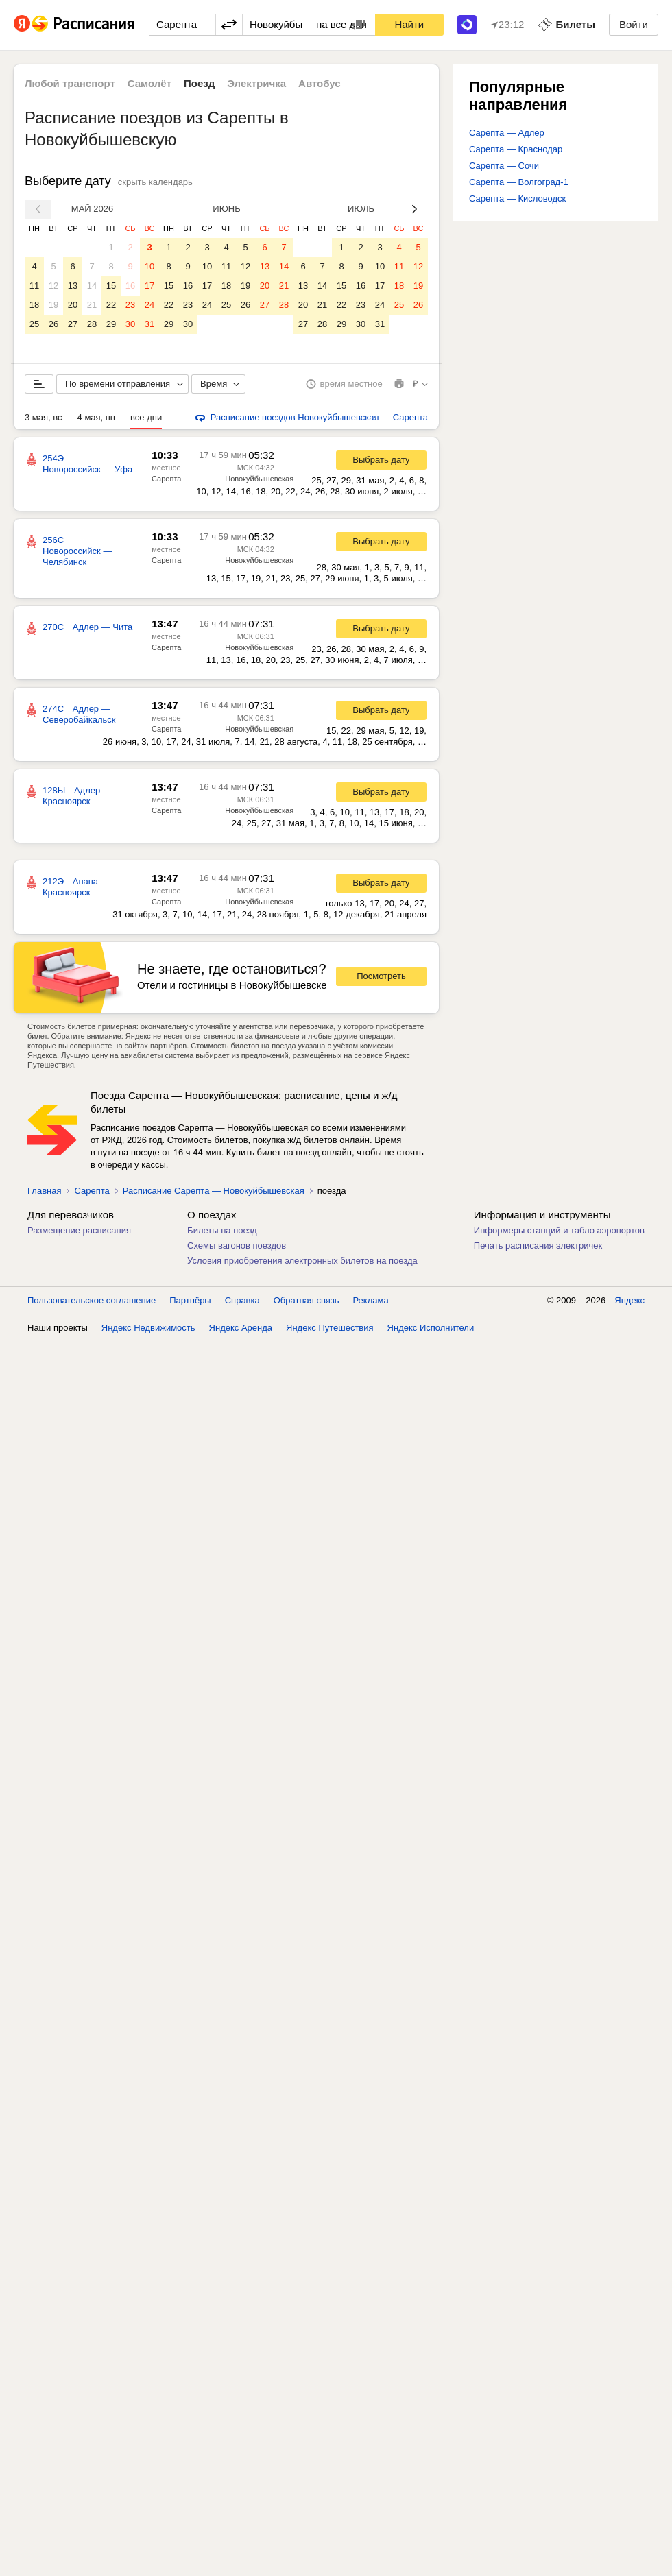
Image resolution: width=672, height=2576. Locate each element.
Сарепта (166, 478)
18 (34, 305)
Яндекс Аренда (240, 1328)
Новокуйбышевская (259, 478)
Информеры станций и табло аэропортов (559, 1230)
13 (72, 285)
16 (130, 285)
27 (72, 324)
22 (111, 305)
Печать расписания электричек (538, 1245)
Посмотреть (381, 976)
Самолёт (149, 83)
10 (149, 266)
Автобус (319, 83)
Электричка (256, 83)
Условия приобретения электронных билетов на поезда (302, 1260)
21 (92, 305)
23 (130, 305)
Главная (44, 1190)
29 (111, 324)
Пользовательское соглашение (91, 1300)
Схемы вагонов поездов (236, 1245)
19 (53, 305)
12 (53, 285)
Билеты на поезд (222, 1230)
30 (130, 324)
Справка (242, 1300)
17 (149, 285)
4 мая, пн (96, 417)
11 (34, 285)
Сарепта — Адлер (506, 133)
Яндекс (629, 1300)
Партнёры (190, 1300)
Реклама (371, 1300)
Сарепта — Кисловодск (517, 198)
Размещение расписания (79, 1230)
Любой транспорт (70, 83)
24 (149, 305)
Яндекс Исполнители (431, 1328)
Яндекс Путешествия (330, 1328)
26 (53, 324)
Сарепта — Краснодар (515, 149)
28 (92, 324)
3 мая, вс (43, 417)
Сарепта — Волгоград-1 (518, 182)
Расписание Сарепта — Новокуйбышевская (213, 1190)
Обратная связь (306, 1300)
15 (111, 285)
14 (92, 285)
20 (72, 305)
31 (149, 324)
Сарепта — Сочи (504, 165)
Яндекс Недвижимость (148, 1328)
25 (34, 324)
